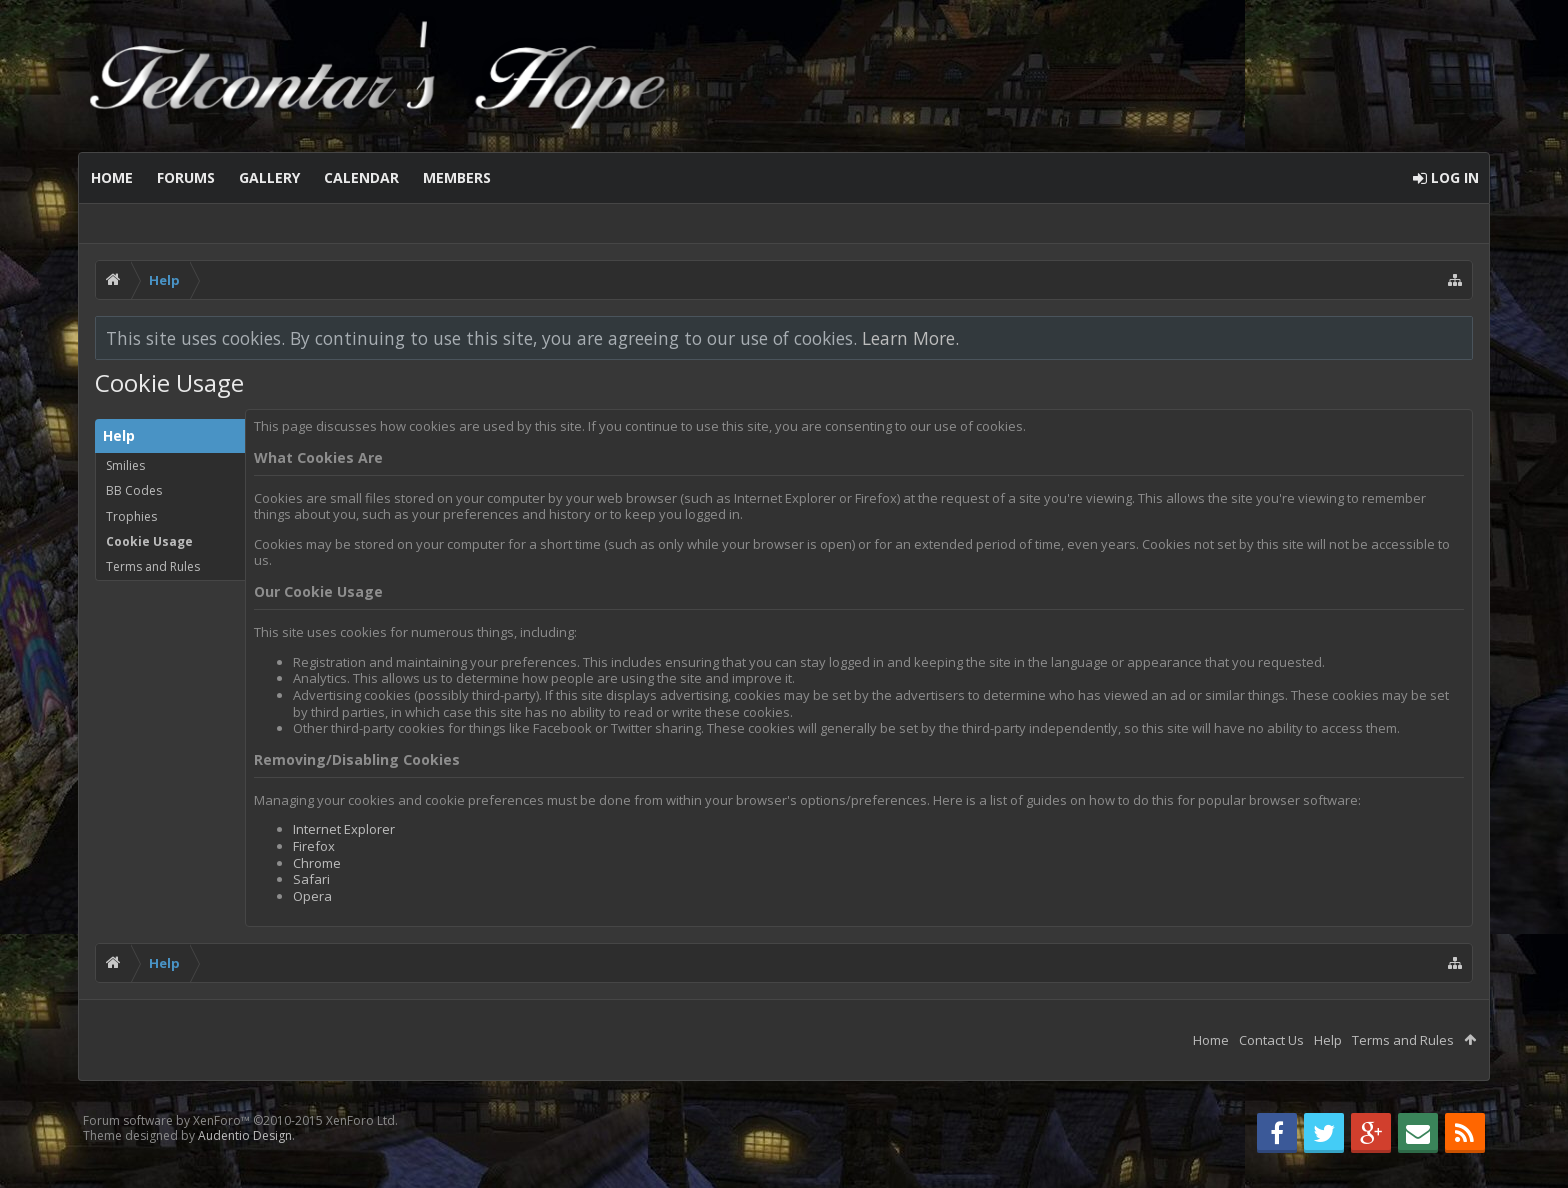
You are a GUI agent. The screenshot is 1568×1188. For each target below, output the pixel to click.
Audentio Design (245, 1135)
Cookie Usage (149, 541)
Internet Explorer (344, 829)
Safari (311, 879)
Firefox (314, 846)
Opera (312, 896)
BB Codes (134, 490)
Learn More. (910, 338)
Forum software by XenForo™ (240, 1120)
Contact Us (1271, 1040)
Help (1328, 1040)
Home (112, 177)
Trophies (131, 516)
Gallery (269, 177)
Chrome (317, 863)
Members (457, 177)
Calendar (361, 177)
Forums (186, 177)
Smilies (125, 465)
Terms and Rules (153, 566)
